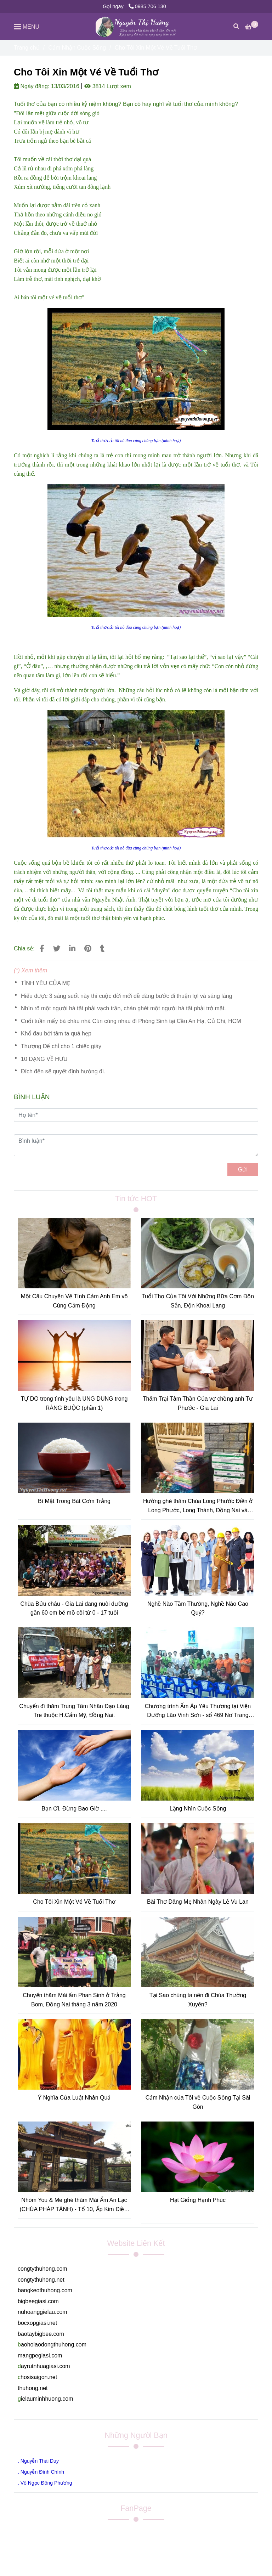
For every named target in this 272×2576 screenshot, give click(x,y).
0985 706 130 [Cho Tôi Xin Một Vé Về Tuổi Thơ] (147, 6)
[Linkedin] (72, 948)
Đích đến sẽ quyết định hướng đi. (63, 1071)
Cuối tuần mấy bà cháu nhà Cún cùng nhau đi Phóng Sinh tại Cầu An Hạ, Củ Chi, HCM (131, 1021)
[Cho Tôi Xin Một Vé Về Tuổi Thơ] (136, 26)
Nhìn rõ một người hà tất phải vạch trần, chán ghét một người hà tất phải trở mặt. (123, 1008)
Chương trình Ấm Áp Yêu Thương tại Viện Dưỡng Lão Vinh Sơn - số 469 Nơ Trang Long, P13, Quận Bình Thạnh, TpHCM (198, 1711)
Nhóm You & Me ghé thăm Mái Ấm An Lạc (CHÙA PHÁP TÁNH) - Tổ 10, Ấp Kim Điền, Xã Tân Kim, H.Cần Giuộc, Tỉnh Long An (74, 2205)
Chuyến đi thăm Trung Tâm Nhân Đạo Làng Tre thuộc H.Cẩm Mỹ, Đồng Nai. (74, 1710)
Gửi (243, 1169)
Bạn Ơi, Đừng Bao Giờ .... (74, 1809)
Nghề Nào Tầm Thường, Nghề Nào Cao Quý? (197, 1608)
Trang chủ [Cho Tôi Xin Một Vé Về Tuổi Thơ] (27, 48)
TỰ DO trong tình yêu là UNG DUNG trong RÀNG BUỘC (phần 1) (74, 1403)
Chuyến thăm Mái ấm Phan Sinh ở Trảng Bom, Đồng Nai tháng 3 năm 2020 (74, 1999)
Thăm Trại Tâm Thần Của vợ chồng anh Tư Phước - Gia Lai (198, 1403)
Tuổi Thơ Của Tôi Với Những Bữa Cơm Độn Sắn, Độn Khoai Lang (198, 1301)
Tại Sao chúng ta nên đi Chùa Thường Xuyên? (197, 1999)
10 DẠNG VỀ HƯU (44, 1059)
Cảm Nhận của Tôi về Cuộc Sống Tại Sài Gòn (198, 2102)
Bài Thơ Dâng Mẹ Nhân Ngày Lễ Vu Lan (198, 1902)
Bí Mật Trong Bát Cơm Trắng (74, 1501)
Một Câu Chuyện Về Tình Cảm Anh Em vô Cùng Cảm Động (74, 1301)
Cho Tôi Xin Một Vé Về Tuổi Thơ (74, 1902)
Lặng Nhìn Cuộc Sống (198, 1809)
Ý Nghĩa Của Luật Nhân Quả (74, 2098)
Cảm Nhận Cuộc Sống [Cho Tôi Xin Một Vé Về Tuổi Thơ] (77, 48)
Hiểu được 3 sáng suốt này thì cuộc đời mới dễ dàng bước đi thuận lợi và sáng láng (126, 996)
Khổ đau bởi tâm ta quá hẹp (56, 1033)
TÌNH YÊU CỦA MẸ (45, 983)
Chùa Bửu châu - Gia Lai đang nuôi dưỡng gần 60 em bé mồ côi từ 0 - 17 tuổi (74, 1608)
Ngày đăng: (31, 86)
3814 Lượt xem (107, 86)
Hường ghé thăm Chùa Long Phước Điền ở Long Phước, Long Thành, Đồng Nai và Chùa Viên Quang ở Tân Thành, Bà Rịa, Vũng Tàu (198, 1506)
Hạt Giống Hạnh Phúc (198, 2200)
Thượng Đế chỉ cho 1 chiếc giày (61, 1046)
